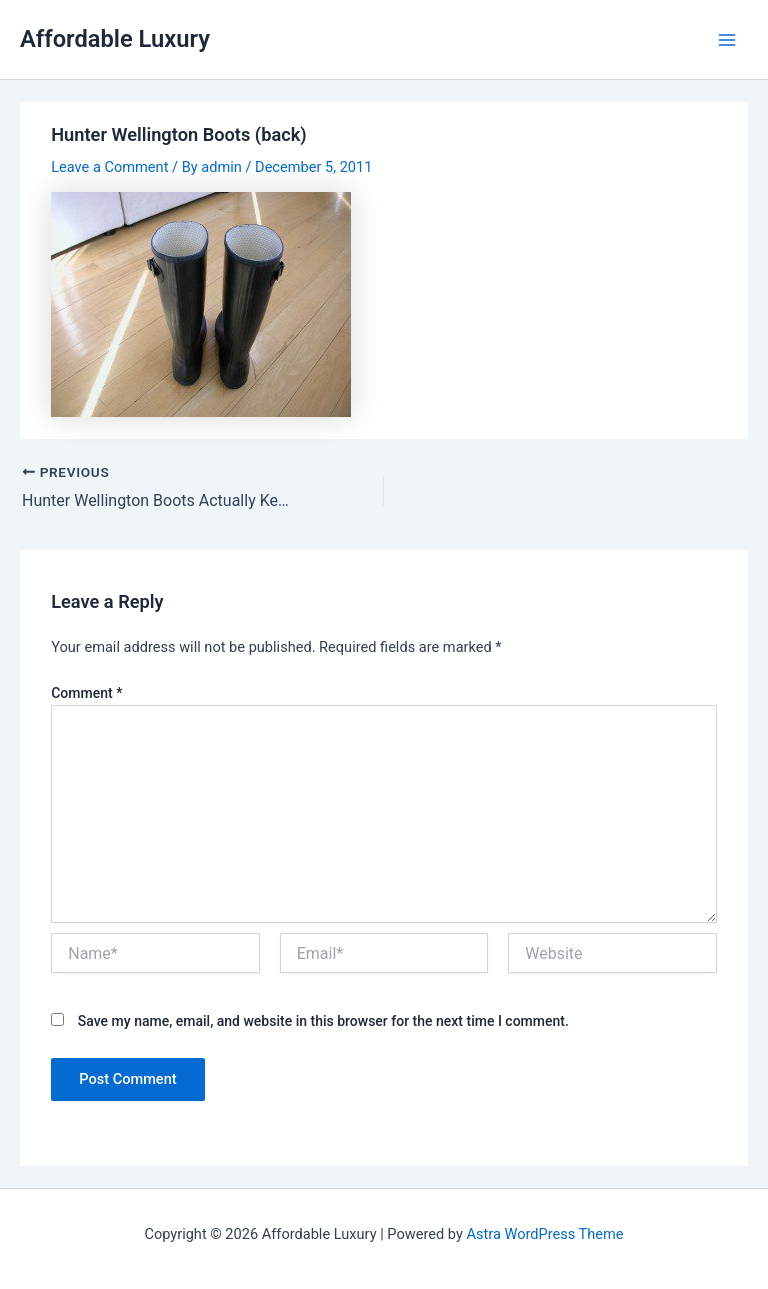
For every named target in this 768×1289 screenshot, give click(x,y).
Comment (86, 693)
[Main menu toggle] (727, 40)
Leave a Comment (109, 167)
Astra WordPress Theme (544, 1234)
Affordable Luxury (115, 39)
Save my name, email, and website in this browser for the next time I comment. (323, 1021)
